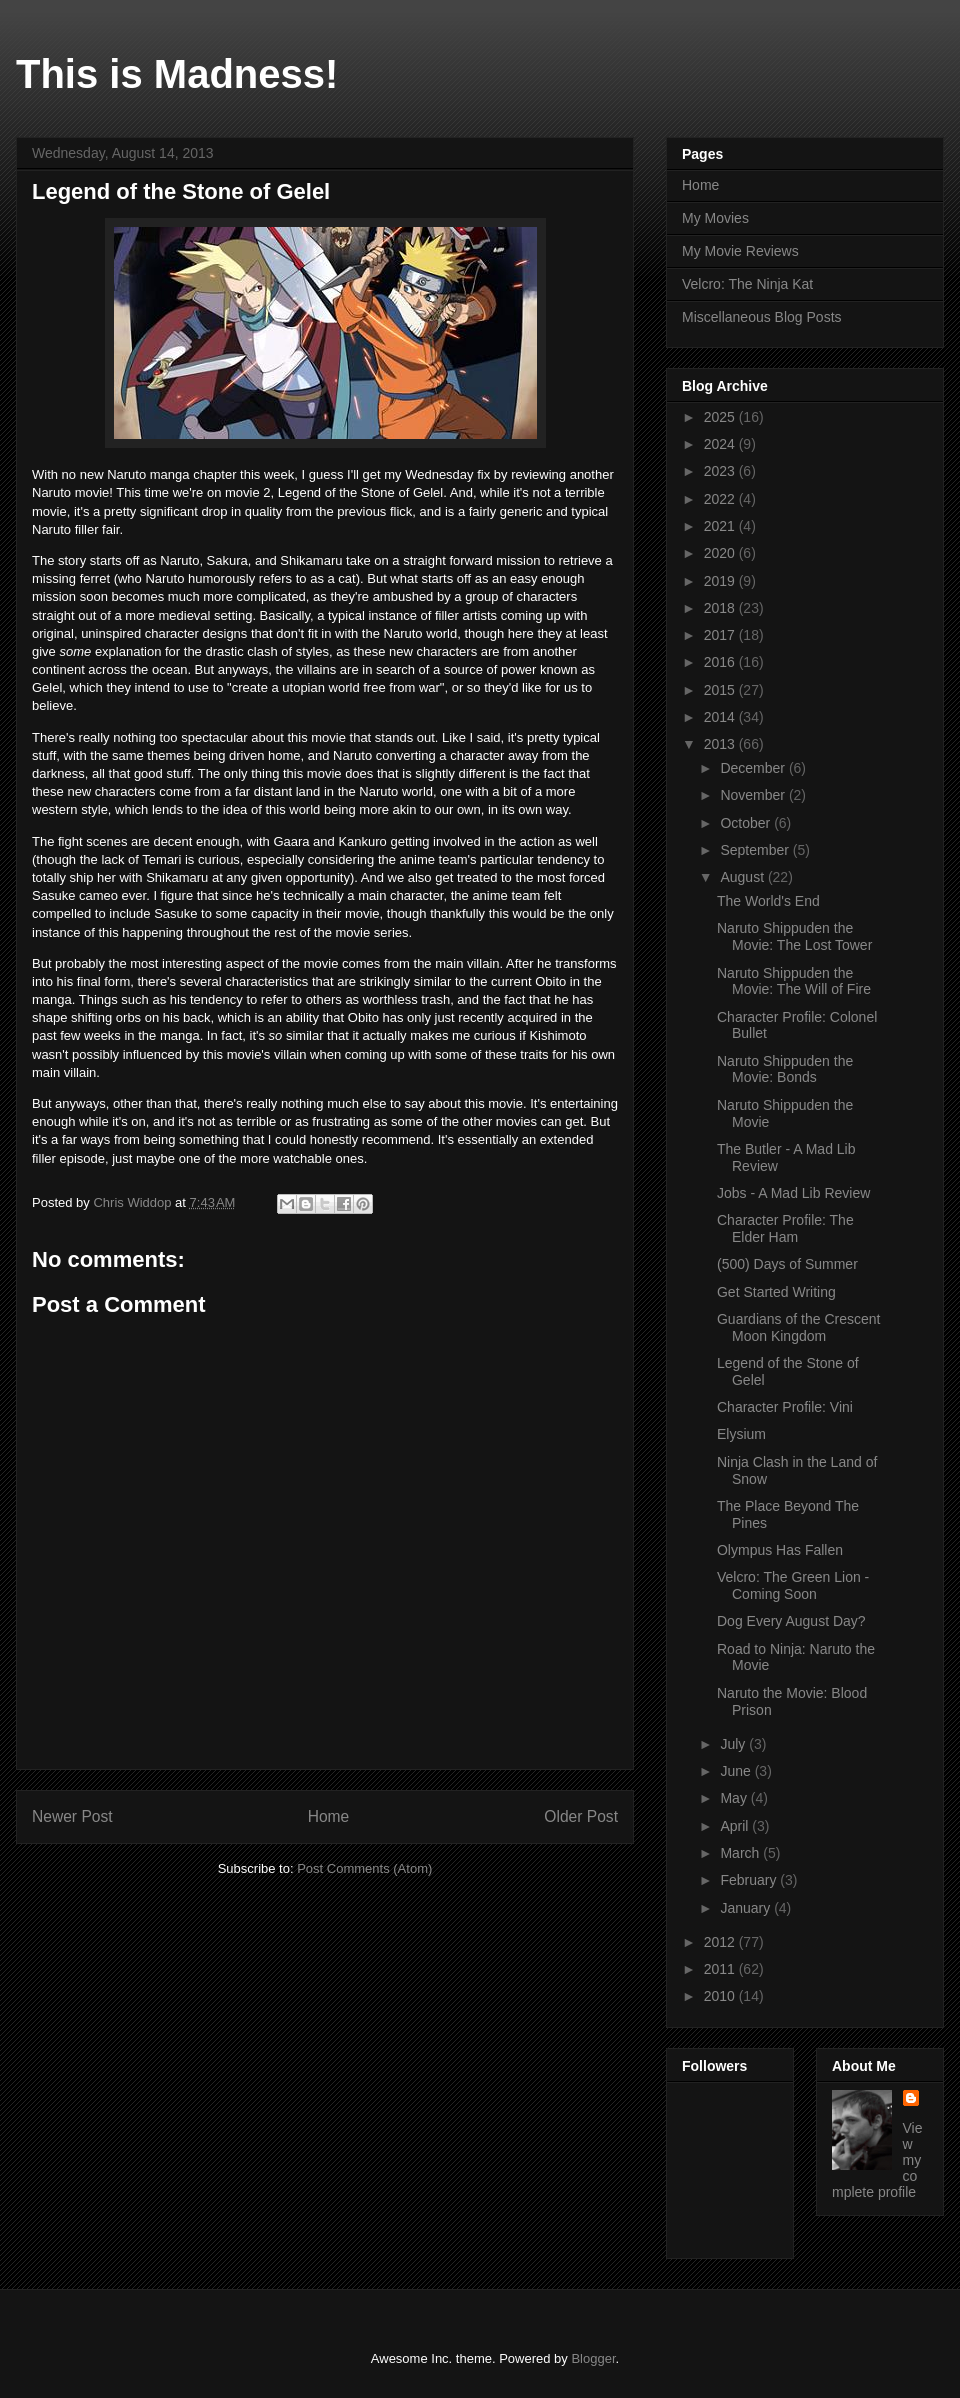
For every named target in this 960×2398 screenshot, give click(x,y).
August (743, 877)
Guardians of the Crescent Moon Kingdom (798, 1327)
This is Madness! (177, 74)
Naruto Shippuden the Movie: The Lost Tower (794, 936)
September (756, 850)
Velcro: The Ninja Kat (747, 284)
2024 (721, 444)
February (750, 1880)
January (747, 1908)
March (741, 1853)
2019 (721, 581)
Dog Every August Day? (791, 1621)
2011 (721, 1969)
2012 (721, 1942)
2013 (721, 744)
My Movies (715, 218)
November (754, 795)
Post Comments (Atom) (364, 1868)
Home (329, 1816)
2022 (721, 499)
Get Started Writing (776, 1292)
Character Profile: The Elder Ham (785, 1228)
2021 (721, 526)
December (754, 768)
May (735, 1798)
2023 (721, 471)
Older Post (581, 1816)
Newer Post (72, 1816)
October (747, 823)
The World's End (768, 901)
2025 (721, 417)
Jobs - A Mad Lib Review (793, 1193)
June (737, 1771)
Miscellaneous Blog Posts (762, 317)
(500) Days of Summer (787, 1264)
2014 (721, 717)
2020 (721, 553)
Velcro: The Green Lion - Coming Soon (793, 1585)
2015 (721, 690)
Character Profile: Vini (785, 1407)
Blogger (593, 2358)
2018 (721, 608)
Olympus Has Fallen (780, 1550)
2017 (721, 635)
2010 (721, 1996)
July (734, 1744)
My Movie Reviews (740, 251)
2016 (721, 662)
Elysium (741, 1434)
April (736, 1826)
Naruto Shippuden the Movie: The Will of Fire (794, 981)
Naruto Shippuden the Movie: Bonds (785, 1069)
